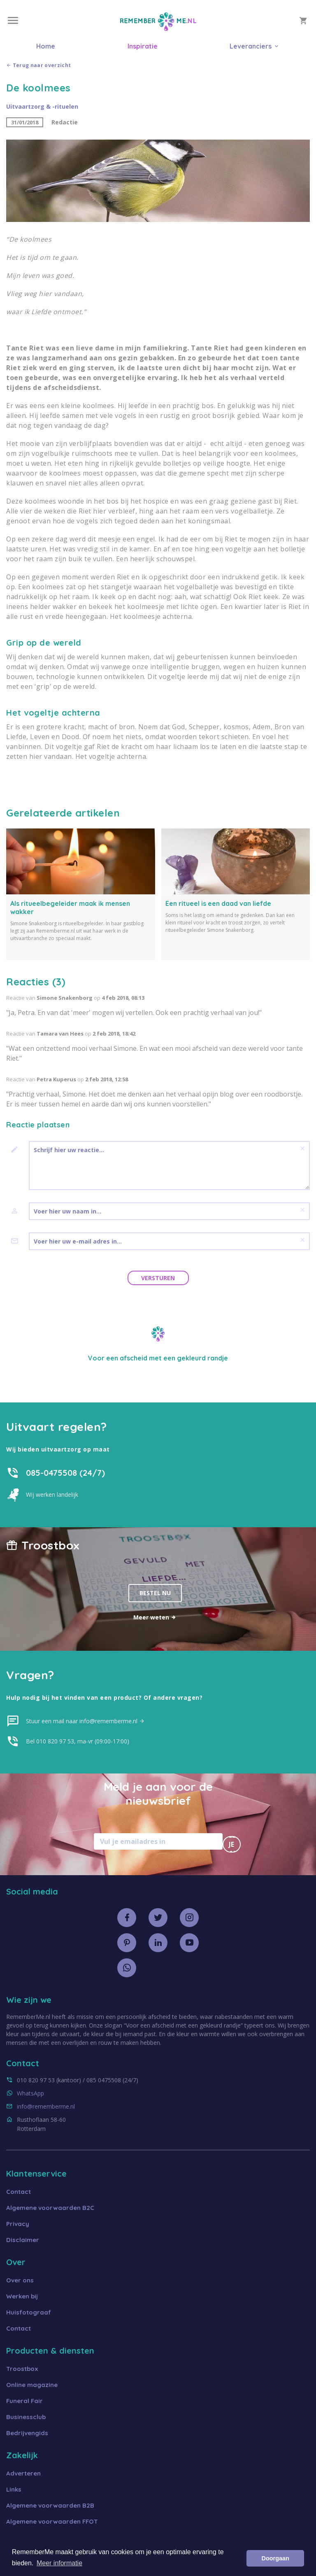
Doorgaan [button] (275, 2558)
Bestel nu (155, 1593)
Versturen (158, 1278)
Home (45, 46)
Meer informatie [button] (59, 2563)
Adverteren (23, 2473)
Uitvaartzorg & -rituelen (42, 106)
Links (13, 2489)
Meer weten (155, 1617)
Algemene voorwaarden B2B (50, 2505)
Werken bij (22, 2296)
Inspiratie (143, 46)
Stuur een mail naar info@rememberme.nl (85, 1721)
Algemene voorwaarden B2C (50, 2208)
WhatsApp (30, 2093)
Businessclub (26, 2417)
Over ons (20, 2280)
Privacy (17, 2224)
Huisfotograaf (28, 2312)
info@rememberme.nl (46, 2106)
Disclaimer (22, 2240)
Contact (18, 2192)
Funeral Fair (24, 2401)
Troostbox (22, 2369)
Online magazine (32, 2385)
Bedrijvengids (27, 2433)
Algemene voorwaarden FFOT (52, 2521)
